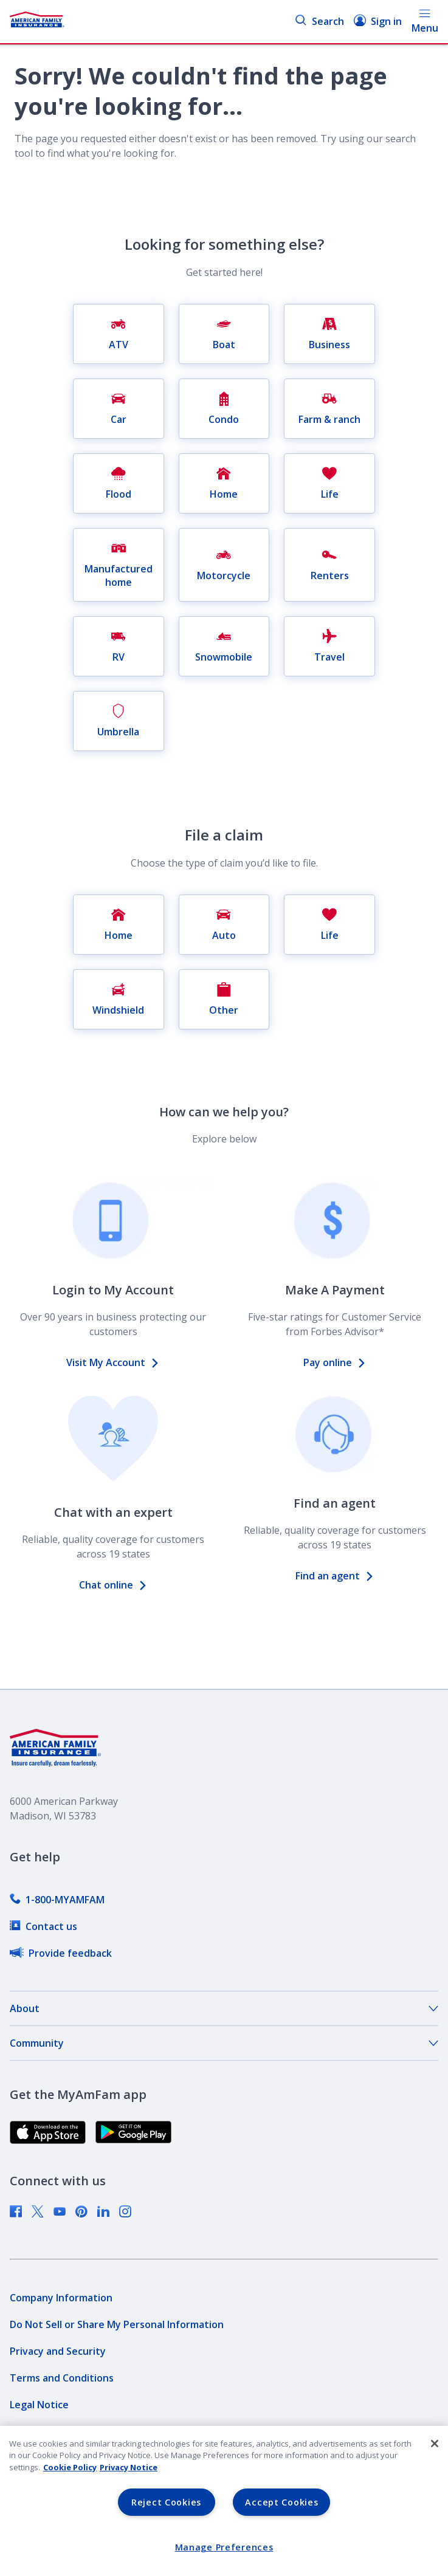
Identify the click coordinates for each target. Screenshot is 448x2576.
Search (319, 21)
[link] (57, 1899)
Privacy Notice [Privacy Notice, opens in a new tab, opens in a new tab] (128, 2467)
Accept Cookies (281, 2502)
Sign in (378, 21)
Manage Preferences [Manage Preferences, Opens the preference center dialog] (224, 2547)
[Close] (434, 2443)
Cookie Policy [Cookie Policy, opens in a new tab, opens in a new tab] (70, 2467)
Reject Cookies (166, 2502)
